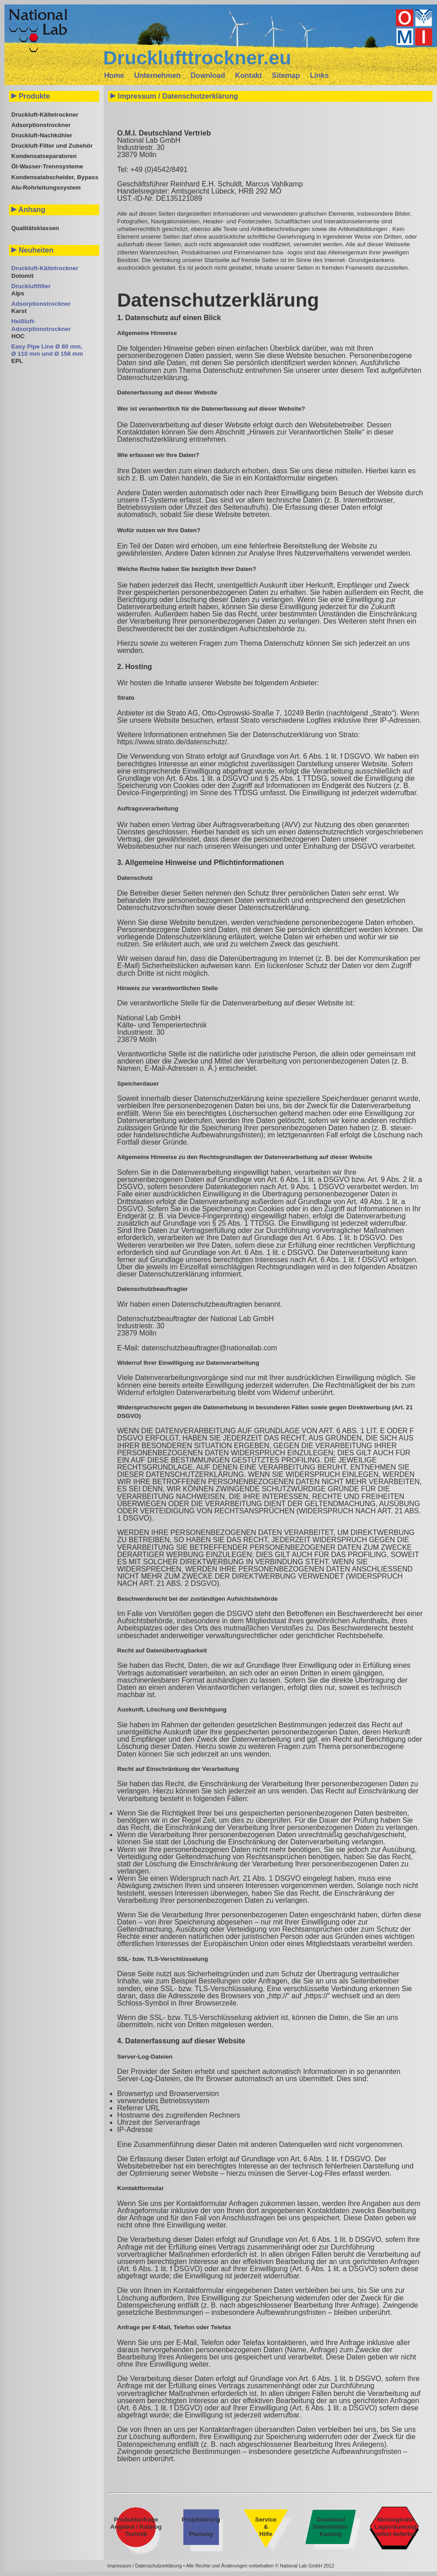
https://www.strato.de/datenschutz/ (172, 742)
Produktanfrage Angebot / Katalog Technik (136, 2526)
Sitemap (286, 75)
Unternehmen (157, 75)
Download (208, 75)
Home (114, 75)
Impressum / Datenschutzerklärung (144, 2565)
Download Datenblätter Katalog (330, 2526)
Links (319, 75)
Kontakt (248, 75)
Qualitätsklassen (35, 228)
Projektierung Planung (201, 2526)
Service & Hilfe (265, 2526)
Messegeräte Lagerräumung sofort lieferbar (396, 2526)
